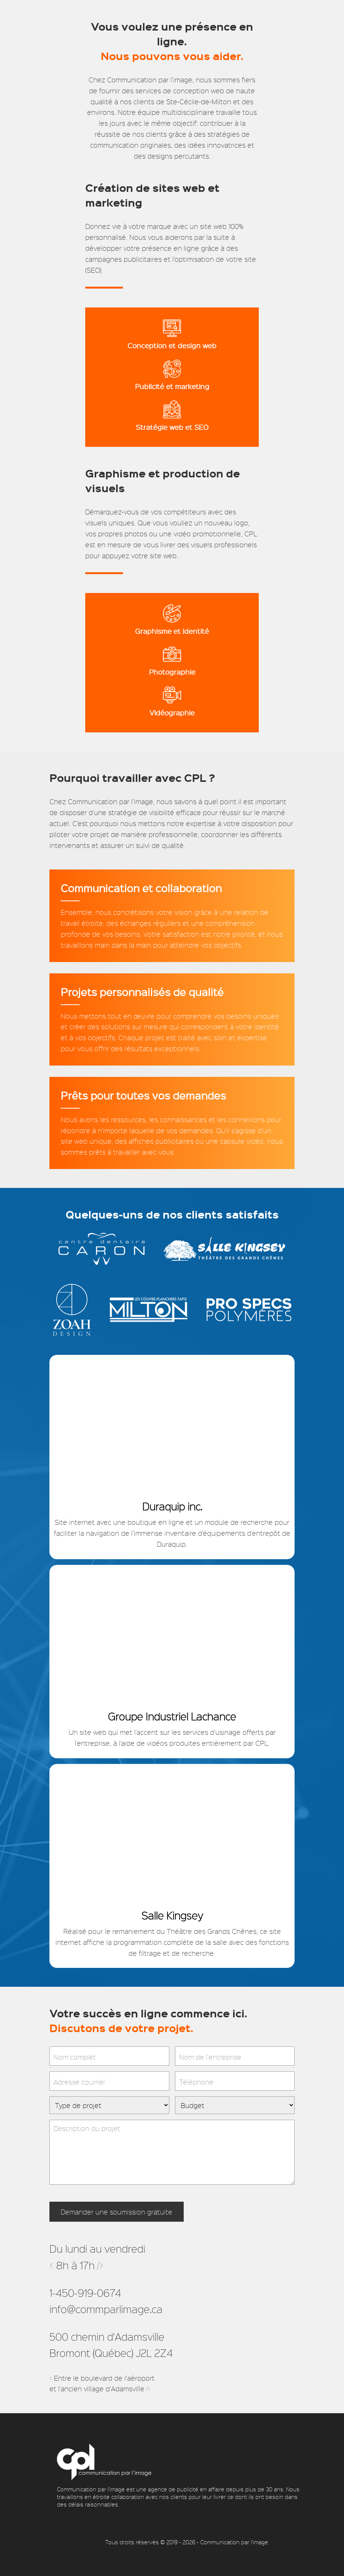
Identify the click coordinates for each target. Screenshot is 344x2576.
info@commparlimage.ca (106, 2309)
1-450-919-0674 (85, 2293)
